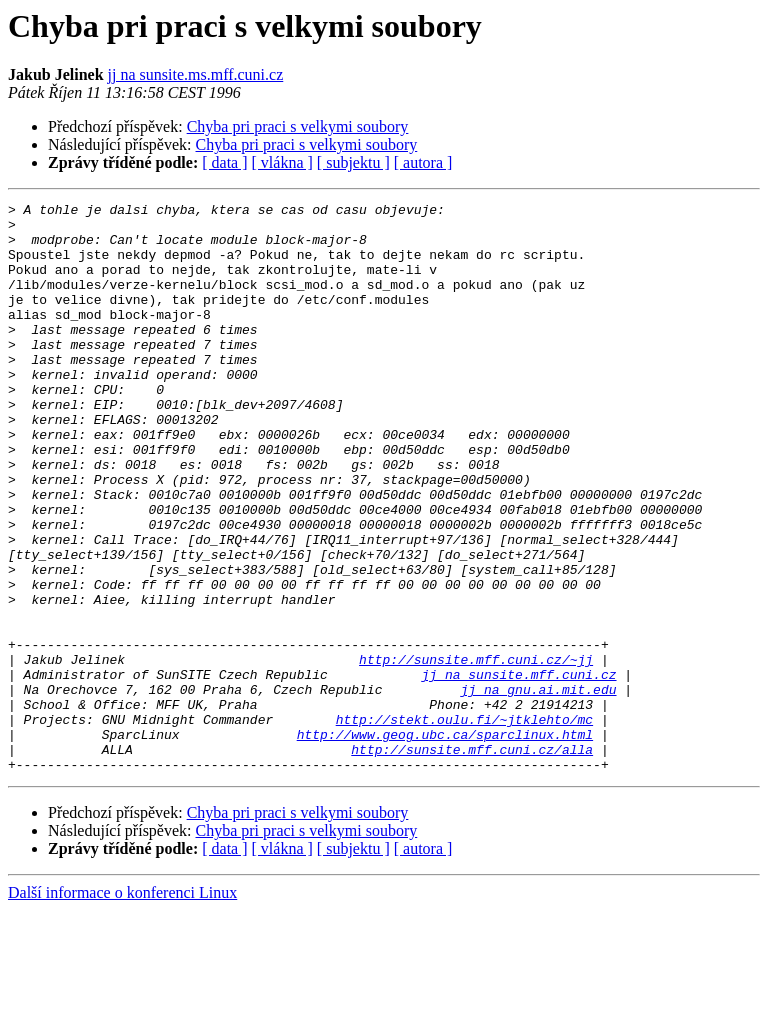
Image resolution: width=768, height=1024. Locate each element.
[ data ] (224, 162)
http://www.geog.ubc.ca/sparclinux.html (445, 842)
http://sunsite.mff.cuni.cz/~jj (476, 752)
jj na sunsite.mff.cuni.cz (518, 770)
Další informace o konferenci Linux (122, 1006)
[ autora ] (423, 162)
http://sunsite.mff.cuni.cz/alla (472, 860)
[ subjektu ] (353, 162)
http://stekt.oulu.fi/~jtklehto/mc (464, 824)
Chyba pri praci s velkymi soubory (298, 126)
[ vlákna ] (282, 162)
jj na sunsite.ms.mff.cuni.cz (196, 74)
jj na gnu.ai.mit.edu (538, 788)
